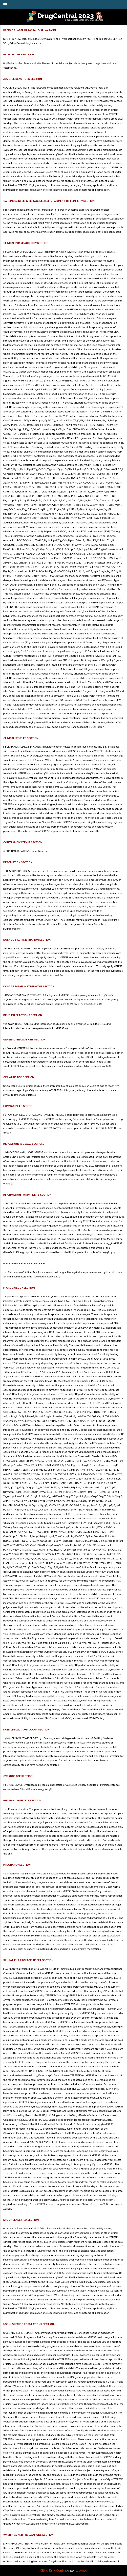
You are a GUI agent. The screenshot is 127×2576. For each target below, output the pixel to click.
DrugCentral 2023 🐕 (70, 16)
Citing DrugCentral (53, 2570)
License (81, 2570)
